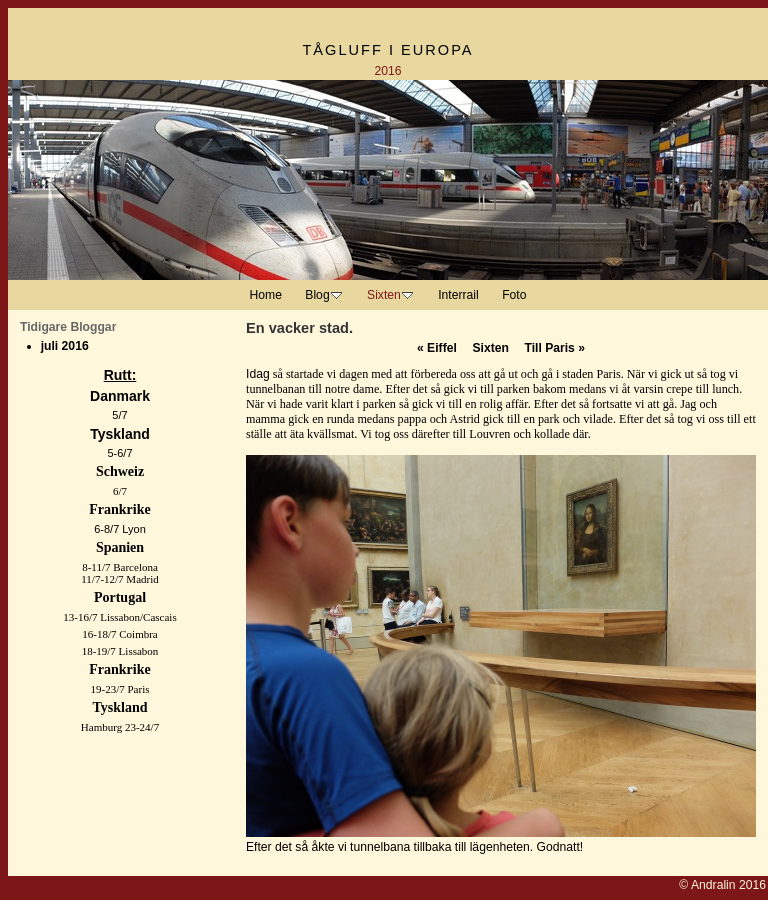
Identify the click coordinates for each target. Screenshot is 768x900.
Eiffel (437, 348)
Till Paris (554, 348)
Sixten (490, 348)
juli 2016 (65, 346)
